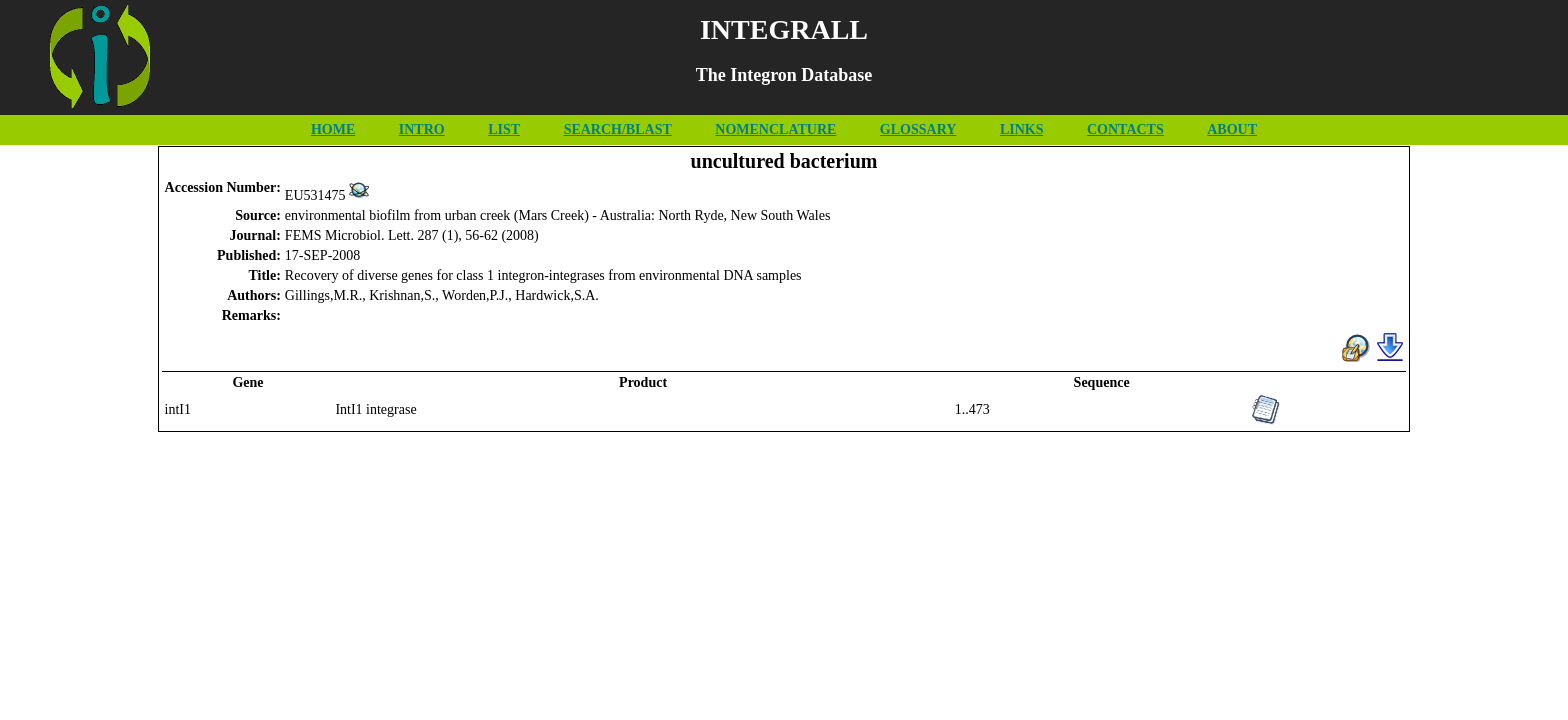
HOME (333, 129)
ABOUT (1232, 129)
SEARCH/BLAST (618, 129)
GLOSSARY (918, 129)
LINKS (1022, 129)
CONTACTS (1125, 129)
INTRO (422, 129)
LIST (504, 129)
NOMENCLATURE (775, 129)
